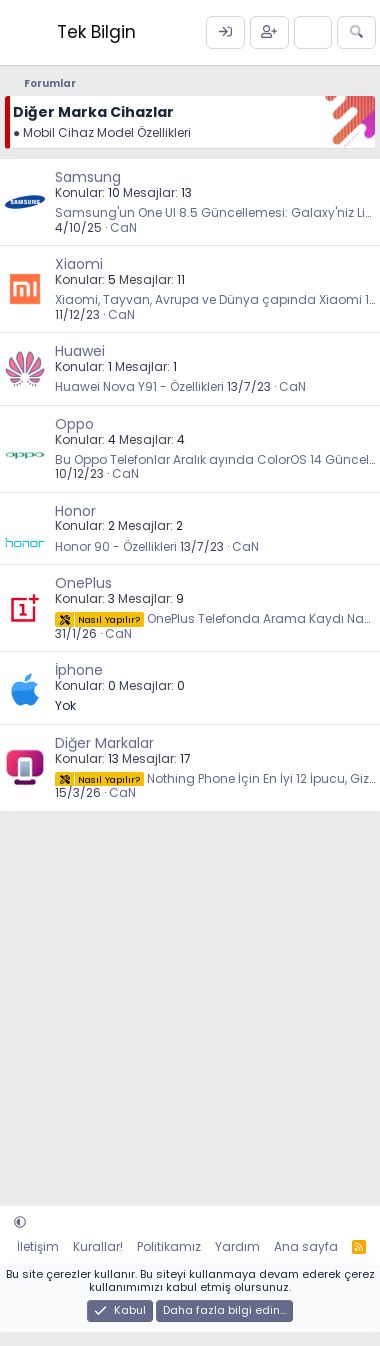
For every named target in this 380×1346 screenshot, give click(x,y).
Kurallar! (98, 1246)
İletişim (38, 1246)
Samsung (88, 177)
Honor (75, 511)
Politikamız (169, 1246)
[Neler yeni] (313, 33)
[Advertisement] (187, 998)
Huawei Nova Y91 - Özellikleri (139, 386)
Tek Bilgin (96, 32)
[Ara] (356, 33)
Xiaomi (79, 264)
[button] (20, 1222)
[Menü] (23, 32)
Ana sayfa (306, 1246)
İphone (79, 670)
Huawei (80, 351)
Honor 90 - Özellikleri (116, 546)
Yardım (237, 1246)
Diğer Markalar (104, 743)
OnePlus (83, 583)
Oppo (74, 424)
